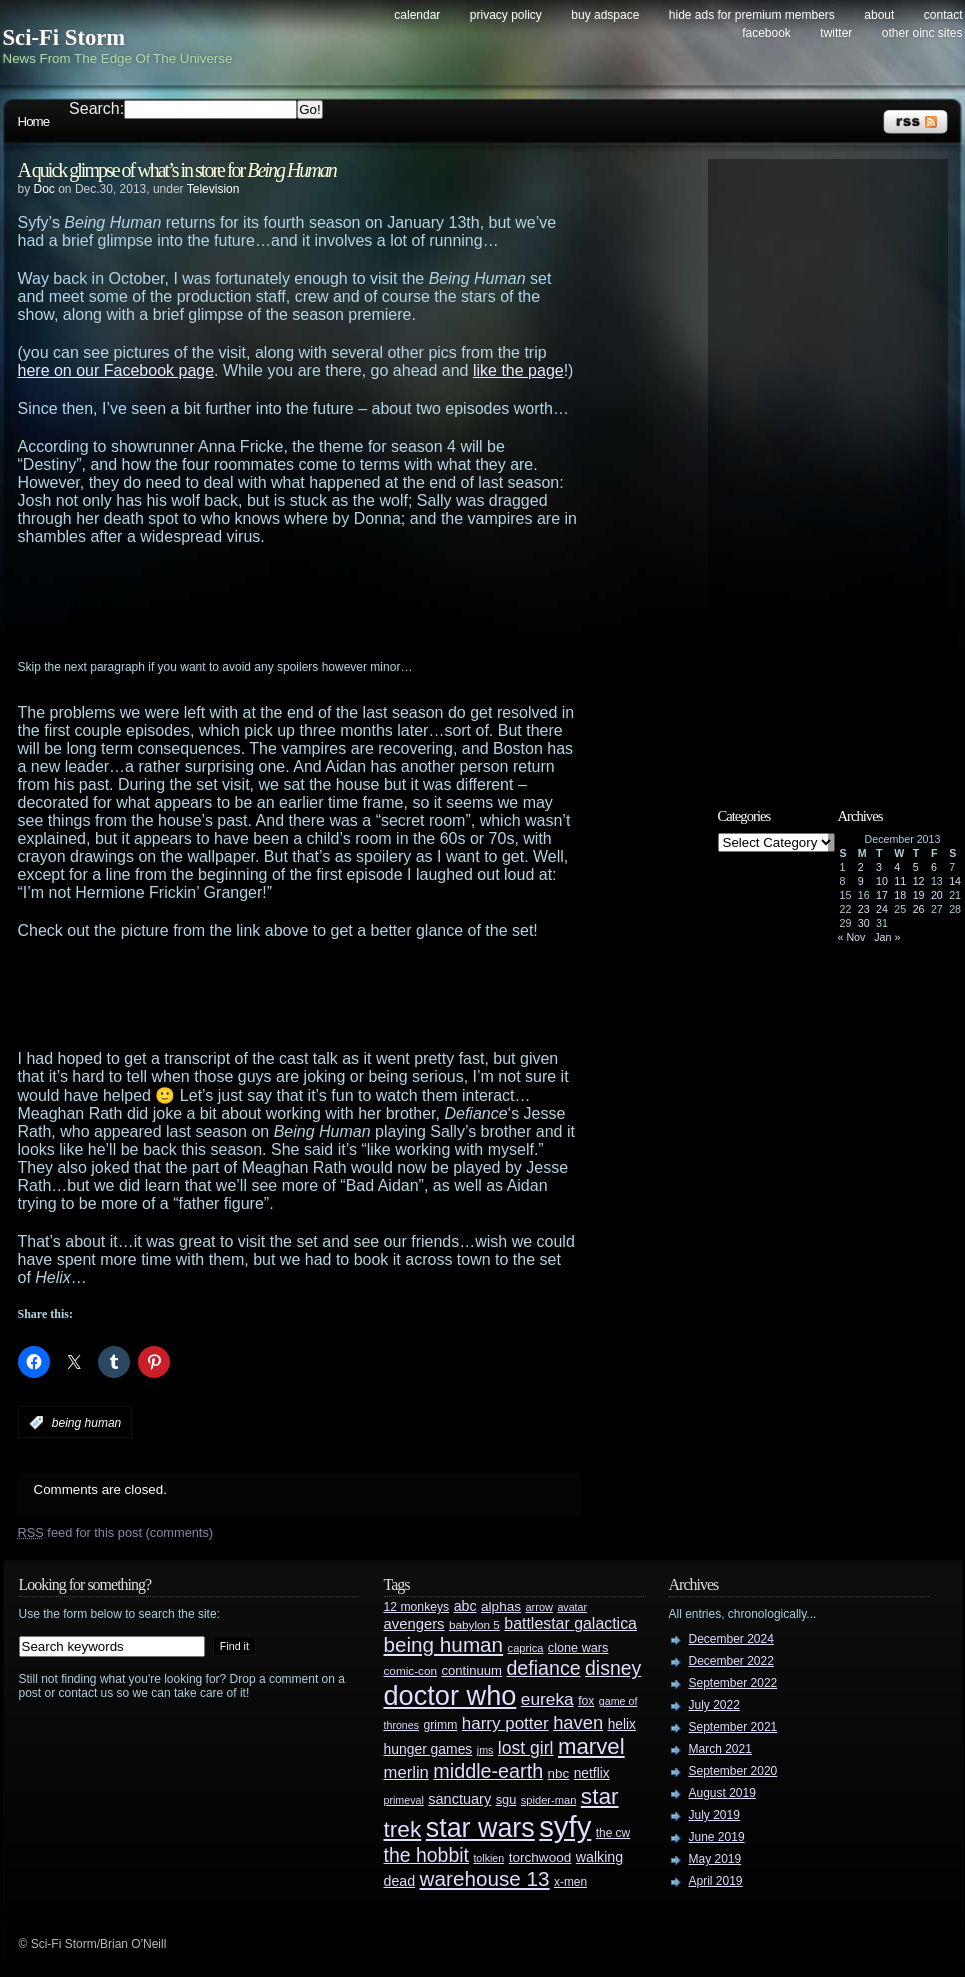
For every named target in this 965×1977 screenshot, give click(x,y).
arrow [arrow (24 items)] (539, 1607)
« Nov (852, 937)
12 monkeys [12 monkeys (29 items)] (417, 1607)
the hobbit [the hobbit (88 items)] (426, 1855)
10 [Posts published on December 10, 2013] (882, 881)
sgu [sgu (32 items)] (506, 1799)
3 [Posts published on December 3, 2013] (879, 867)
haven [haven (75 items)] (578, 1722)
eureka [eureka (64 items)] (547, 1699)
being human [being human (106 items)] (444, 1644)
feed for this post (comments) (116, 1532)
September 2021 (733, 1727)
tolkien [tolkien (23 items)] (488, 1858)
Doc (44, 189)
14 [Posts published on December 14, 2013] (955, 881)
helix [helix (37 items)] (622, 1724)
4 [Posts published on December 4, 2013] (897, 867)
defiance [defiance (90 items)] (543, 1668)
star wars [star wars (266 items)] (480, 1828)
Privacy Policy (506, 15)
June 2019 (717, 1837)
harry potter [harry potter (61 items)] (505, 1723)
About (879, 15)
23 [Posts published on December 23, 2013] (864, 909)
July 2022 (714, 1705)
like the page (518, 370)
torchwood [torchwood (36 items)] (540, 1857)
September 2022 (733, 1683)
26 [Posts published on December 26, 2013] (919, 909)
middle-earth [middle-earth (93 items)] (488, 1771)
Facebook (766, 33)
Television (213, 189)
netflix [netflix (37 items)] (592, 1773)
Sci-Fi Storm (64, 37)
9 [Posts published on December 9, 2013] (861, 881)
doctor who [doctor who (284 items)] (450, 1695)
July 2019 (714, 1815)
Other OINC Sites (922, 33)
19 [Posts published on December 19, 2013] (919, 895)
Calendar (417, 15)
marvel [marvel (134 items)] (591, 1746)
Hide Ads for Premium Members (752, 15)
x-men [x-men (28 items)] (570, 1882)
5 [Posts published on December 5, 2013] (916, 867)
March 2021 (720, 1749)
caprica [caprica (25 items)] (526, 1648)
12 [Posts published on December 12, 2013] (919, 881)
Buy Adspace (605, 15)
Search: (96, 108)
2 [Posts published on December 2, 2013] (861, 867)
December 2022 (731, 1661)
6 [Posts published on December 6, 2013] (934, 867)
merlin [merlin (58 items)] (406, 1772)
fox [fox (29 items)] (586, 1701)
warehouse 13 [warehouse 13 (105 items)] (485, 1878)
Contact (943, 15)
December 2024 (731, 1639)
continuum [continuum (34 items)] (471, 1670)
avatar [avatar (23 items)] (572, 1607)
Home (34, 121)
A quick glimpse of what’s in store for (177, 170)
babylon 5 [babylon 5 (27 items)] (474, 1624)
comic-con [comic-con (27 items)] (410, 1670)
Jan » (887, 937)
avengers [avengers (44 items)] (414, 1624)
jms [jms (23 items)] (485, 1750)
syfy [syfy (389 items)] (565, 1826)
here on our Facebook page (116, 370)
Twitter (836, 33)
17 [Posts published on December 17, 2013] (882, 895)
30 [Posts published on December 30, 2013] (864, 923)
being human (86, 1423)
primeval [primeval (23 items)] (404, 1800)
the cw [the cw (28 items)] (613, 1833)
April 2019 (716, 1881)
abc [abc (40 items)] (465, 1606)
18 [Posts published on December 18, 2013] (900, 895)
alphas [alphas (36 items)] (501, 1606)
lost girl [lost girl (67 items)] (526, 1748)
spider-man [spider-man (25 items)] (549, 1800)
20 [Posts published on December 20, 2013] (937, 895)
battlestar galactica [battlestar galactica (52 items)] (570, 1623)
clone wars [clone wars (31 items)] (578, 1648)
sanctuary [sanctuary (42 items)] (459, 1799)
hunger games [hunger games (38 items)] (428, 1749)
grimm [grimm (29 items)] (441, 1725)
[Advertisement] (338, 601)
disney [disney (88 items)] (613, 1668)
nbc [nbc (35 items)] (559, 1773)
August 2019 (722, 1793)
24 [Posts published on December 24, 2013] (882, 909)
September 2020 (733, 1771)
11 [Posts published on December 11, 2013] (900, 881)
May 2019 (715, 1859)
